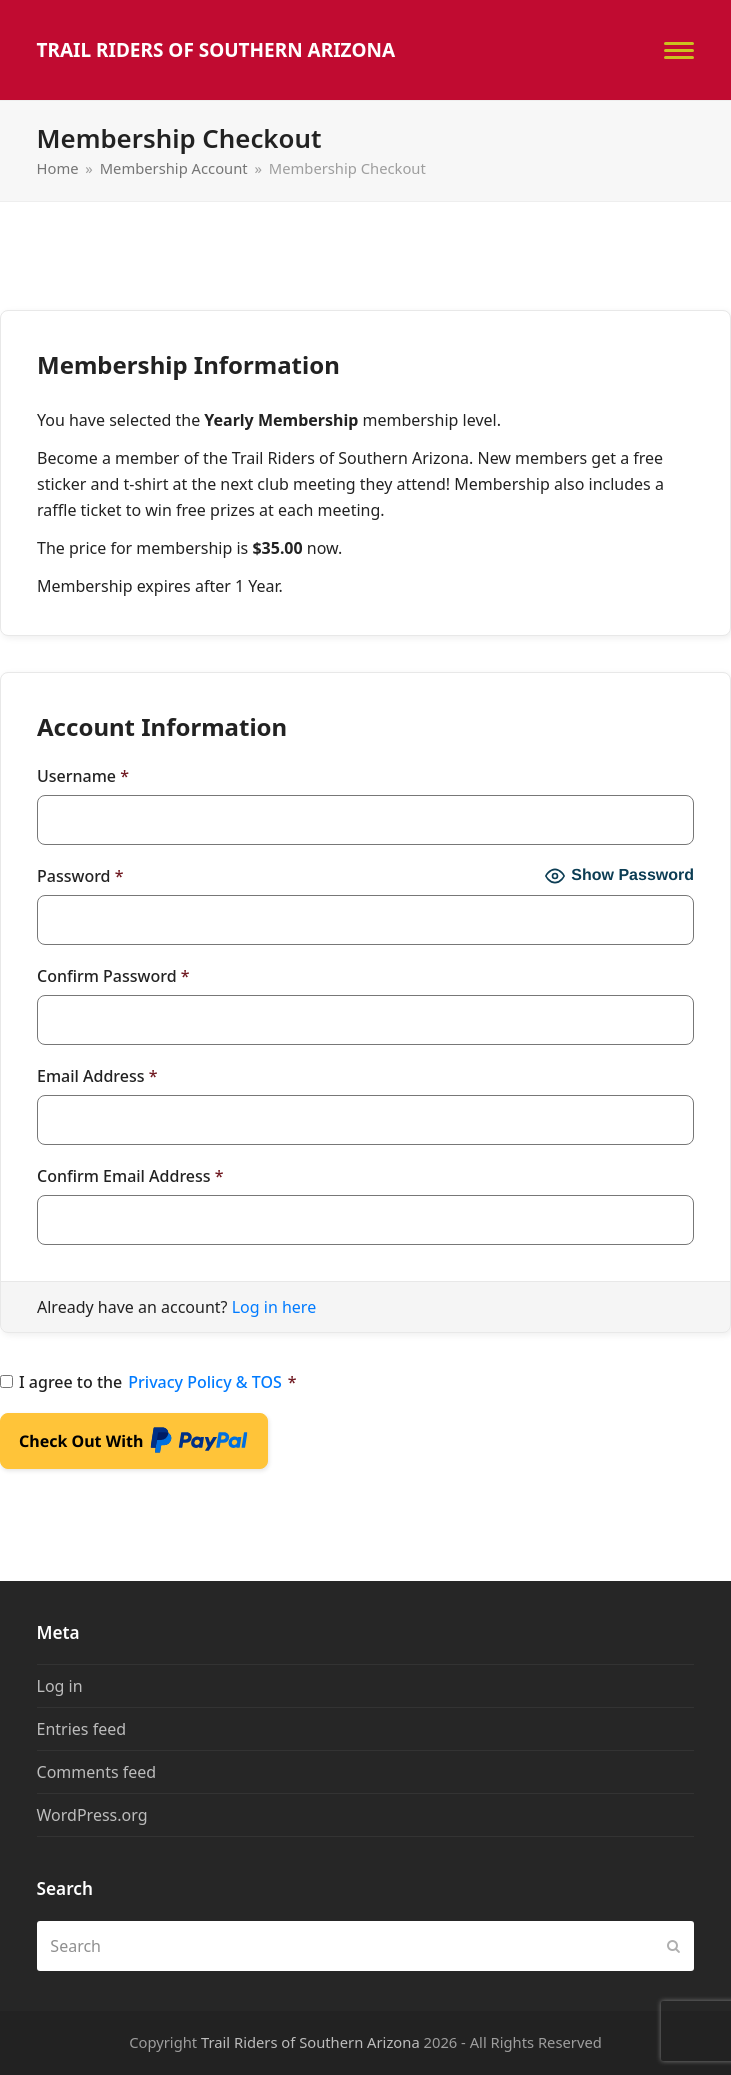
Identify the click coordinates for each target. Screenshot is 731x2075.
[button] (679, 50)
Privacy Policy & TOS (205, 1382)
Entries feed (82, 1729)
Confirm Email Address (130, 1176)
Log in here (274, 1307)
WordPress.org (92, 1815)
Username (83, 776)
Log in (60, 1686)
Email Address (97, 1076)
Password (80, 876)
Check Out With (134, 1445)
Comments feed (97, 1772)
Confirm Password (113, 976)
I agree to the (148, 1382)
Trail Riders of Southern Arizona (216, 50)
